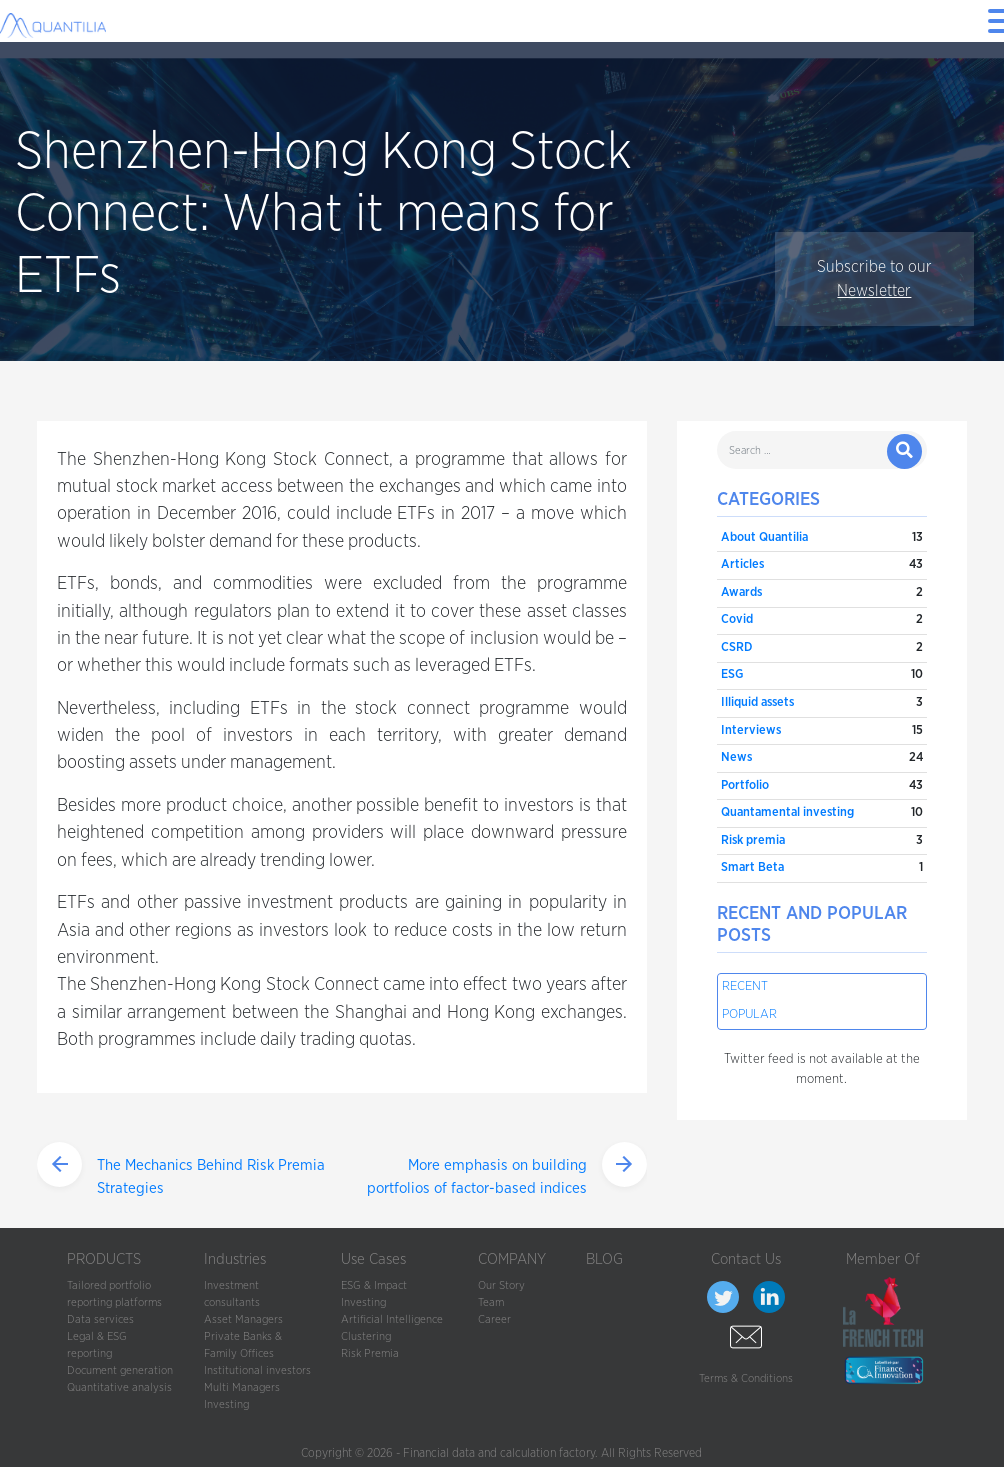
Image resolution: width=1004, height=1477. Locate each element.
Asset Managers (243, 1319)
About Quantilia (764, 537)
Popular (749, 1014)
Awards (741, 592)
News (736, 757)
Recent (745, 986)
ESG (732, 674)
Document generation (120, 1370)
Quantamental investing (787, 812)
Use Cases (373, 1259)
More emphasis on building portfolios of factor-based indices (477, 1177)
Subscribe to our (874, 279)
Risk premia (753, 840)
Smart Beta (752, 867)
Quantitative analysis (119, 1387)
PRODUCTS (104, 1259)
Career (494, 1319)
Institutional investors (257, 1370)
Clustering (366, 1336)
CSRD (736, 647)
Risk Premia (370, 1353)
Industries (235, 1259)
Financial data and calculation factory (499, 1453)
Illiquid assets (757, 702)
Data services (100, 1319)
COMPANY (512, 1259)
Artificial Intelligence (392, 1319)
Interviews (751, 730)
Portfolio (745, 785)
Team (491, 1302)
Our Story (501, 1285)
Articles (742, 564)
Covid (737, 619)
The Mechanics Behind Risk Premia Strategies (211, 1177)
